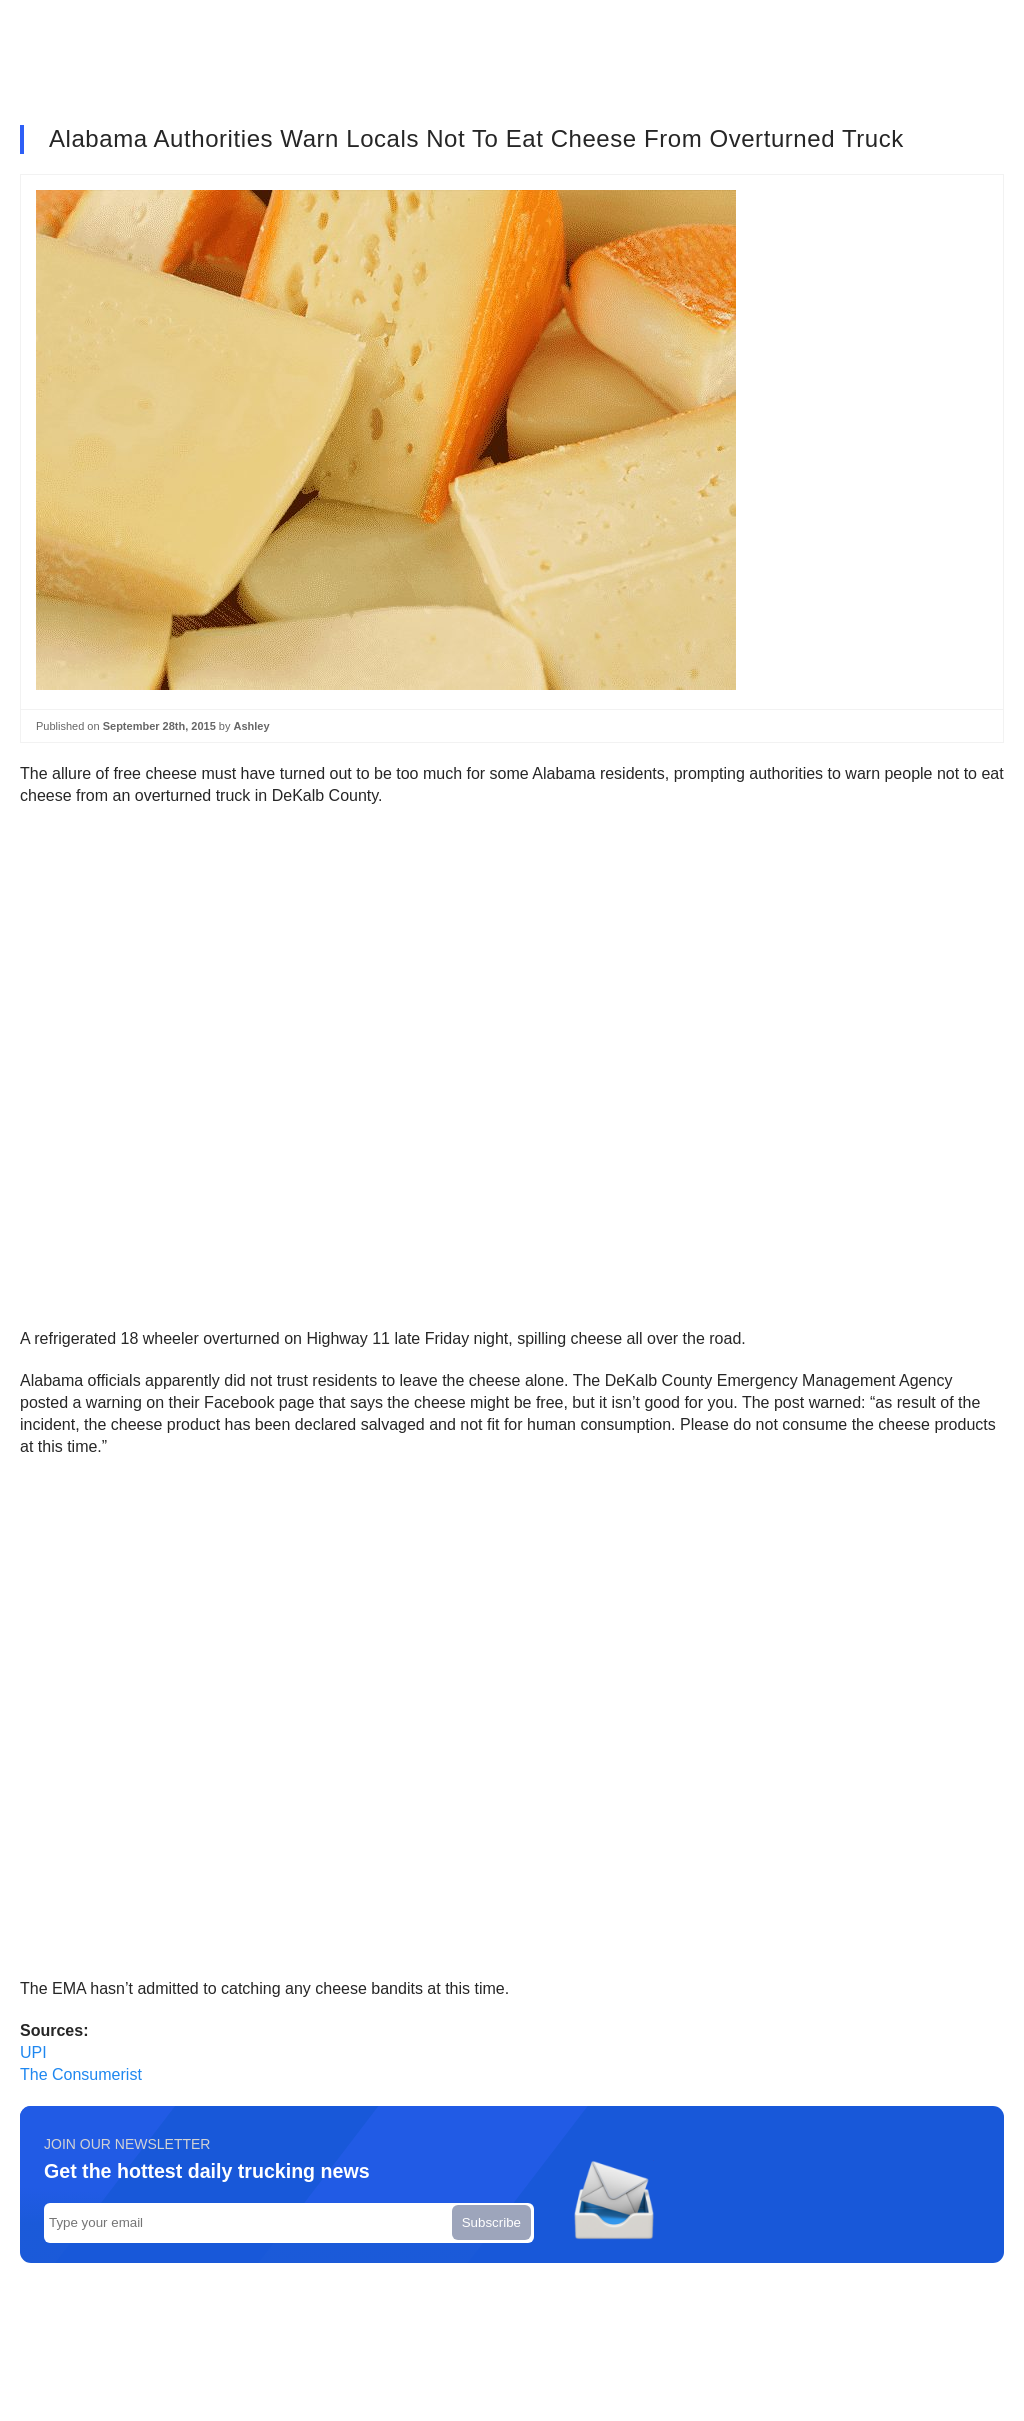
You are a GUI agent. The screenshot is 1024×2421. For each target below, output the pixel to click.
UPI (33, 2052)
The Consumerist (81, 2074)
